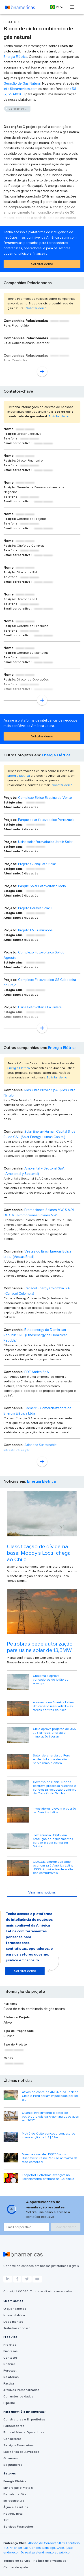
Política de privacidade (50, 2560)
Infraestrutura (13, 2500)
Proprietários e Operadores (23, 2432)
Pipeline (9, 2403)
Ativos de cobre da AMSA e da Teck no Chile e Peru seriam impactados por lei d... (50, 2096)
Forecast (10, 2370)
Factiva (8, 2383)
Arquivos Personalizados (21, 2390)
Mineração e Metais (18, 2487)
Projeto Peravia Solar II (35, 908)
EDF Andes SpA (36, 1372)
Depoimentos (13, 2321)
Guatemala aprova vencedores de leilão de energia (51, 1679)
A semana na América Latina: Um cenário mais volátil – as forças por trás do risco (53, 1706)
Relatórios (11, 2377)
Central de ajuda (15, 2567)
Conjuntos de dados (18, 2396)
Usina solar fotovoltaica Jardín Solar (45, 842)
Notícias (9, 2364)
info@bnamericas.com (20, 89)
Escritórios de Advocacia (21, 2451)
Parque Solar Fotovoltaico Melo (42, 886)
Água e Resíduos (15, 2507)
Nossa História (14, 2315)
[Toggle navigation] (72, 7)
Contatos (10, 2357)
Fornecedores (13, 2426)
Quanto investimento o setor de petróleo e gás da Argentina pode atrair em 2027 (51, 2116)
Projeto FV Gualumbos (35, 930)
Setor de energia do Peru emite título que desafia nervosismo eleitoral (51, 1759)
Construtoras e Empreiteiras (24, 2419)
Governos (10, 2458)
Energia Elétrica (15, 56)
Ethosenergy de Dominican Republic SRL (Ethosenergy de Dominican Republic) (35, 1335)
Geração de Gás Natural (22, 83)
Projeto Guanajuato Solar (37, 864)
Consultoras (12, 2439)
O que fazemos (14, 2308)
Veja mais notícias (42, 1892)
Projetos (9, 2344)
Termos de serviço (17, 2560)
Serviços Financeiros (18, 2445)
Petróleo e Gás (14, 2494)
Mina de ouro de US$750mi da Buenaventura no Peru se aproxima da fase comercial (50, 2158)
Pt (55, 7)
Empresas (10, 2351)
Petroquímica (13, 2513)
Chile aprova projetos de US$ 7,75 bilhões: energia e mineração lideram (54, 1732)
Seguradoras (12, 2464)
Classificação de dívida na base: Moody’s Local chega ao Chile (39, 1553)
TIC (6, 2520)
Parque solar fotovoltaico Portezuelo (46, 820)
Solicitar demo (42, 264)
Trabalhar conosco (16, 2328)
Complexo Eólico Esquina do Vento (45, 797)
